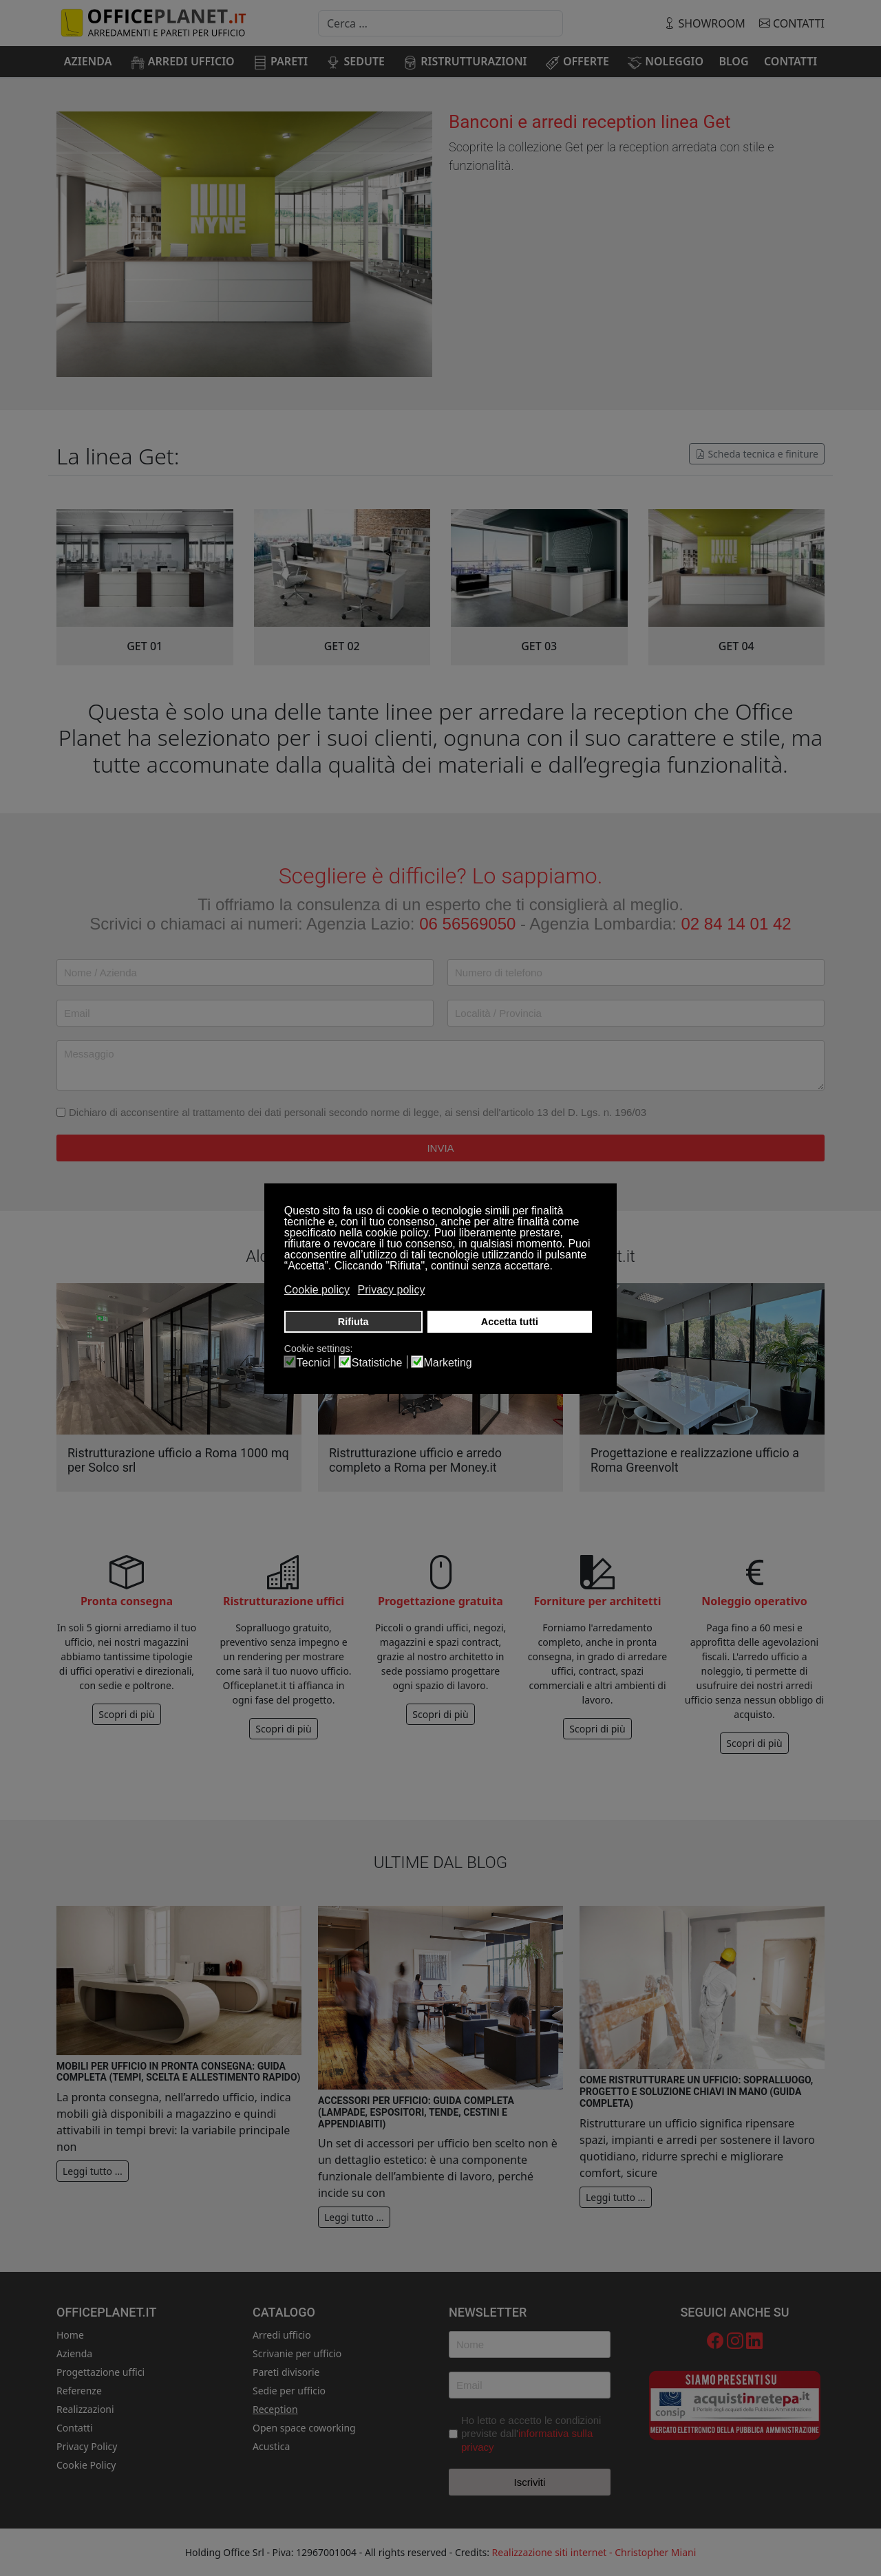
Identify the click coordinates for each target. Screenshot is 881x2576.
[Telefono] (636, 972)
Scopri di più (126, 1714)
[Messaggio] (440, 1065)
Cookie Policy (86, 2464)
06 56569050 (467, 923)
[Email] (245, 1013)
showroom (706, 23)
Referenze (79, 2390)
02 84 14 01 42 (736, 923)
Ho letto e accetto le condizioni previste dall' (531, 2433)
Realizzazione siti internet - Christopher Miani (594, 2552)
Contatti (792, 23)
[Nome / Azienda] (245, 972)
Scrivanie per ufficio (297, 2353)
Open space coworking (304, 2427)
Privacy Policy (86, 2446)
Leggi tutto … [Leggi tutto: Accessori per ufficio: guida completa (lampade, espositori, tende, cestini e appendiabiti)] (354, 2217)
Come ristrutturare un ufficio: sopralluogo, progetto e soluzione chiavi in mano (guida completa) (696, 2091)
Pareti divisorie (286, 2372)
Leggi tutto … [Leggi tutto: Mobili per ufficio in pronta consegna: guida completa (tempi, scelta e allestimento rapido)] (93, 2171)
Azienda (74, 2353)
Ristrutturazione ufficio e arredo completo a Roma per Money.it (415, 1460)
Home (70, 2334)
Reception (275, 2409)
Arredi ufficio (282, 2334)
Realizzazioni (85, 2409)
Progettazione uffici (100, 2372)
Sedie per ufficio (289, 2390)
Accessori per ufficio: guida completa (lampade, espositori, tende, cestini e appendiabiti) (416, 2112)
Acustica (271, 2446)
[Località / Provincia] (636, 1013)
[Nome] (530, 2344)
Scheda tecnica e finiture (756, 453)
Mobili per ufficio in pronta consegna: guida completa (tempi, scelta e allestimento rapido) (178, 2072)
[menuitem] (88, 61)
